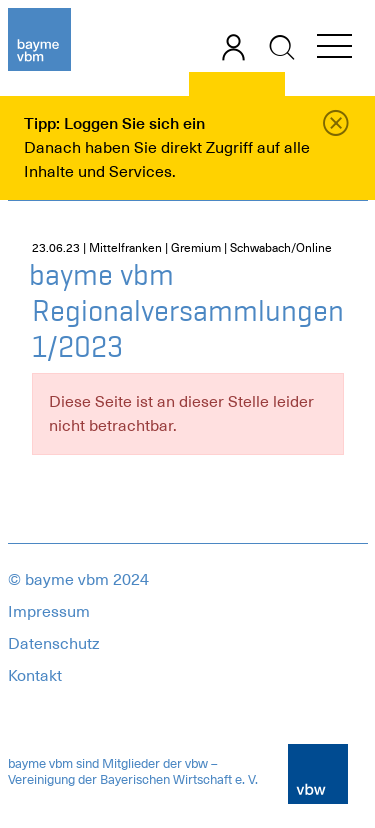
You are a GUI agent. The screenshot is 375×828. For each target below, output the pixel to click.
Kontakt (35, 676)
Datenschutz (54, 644)
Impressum (49, 612)
